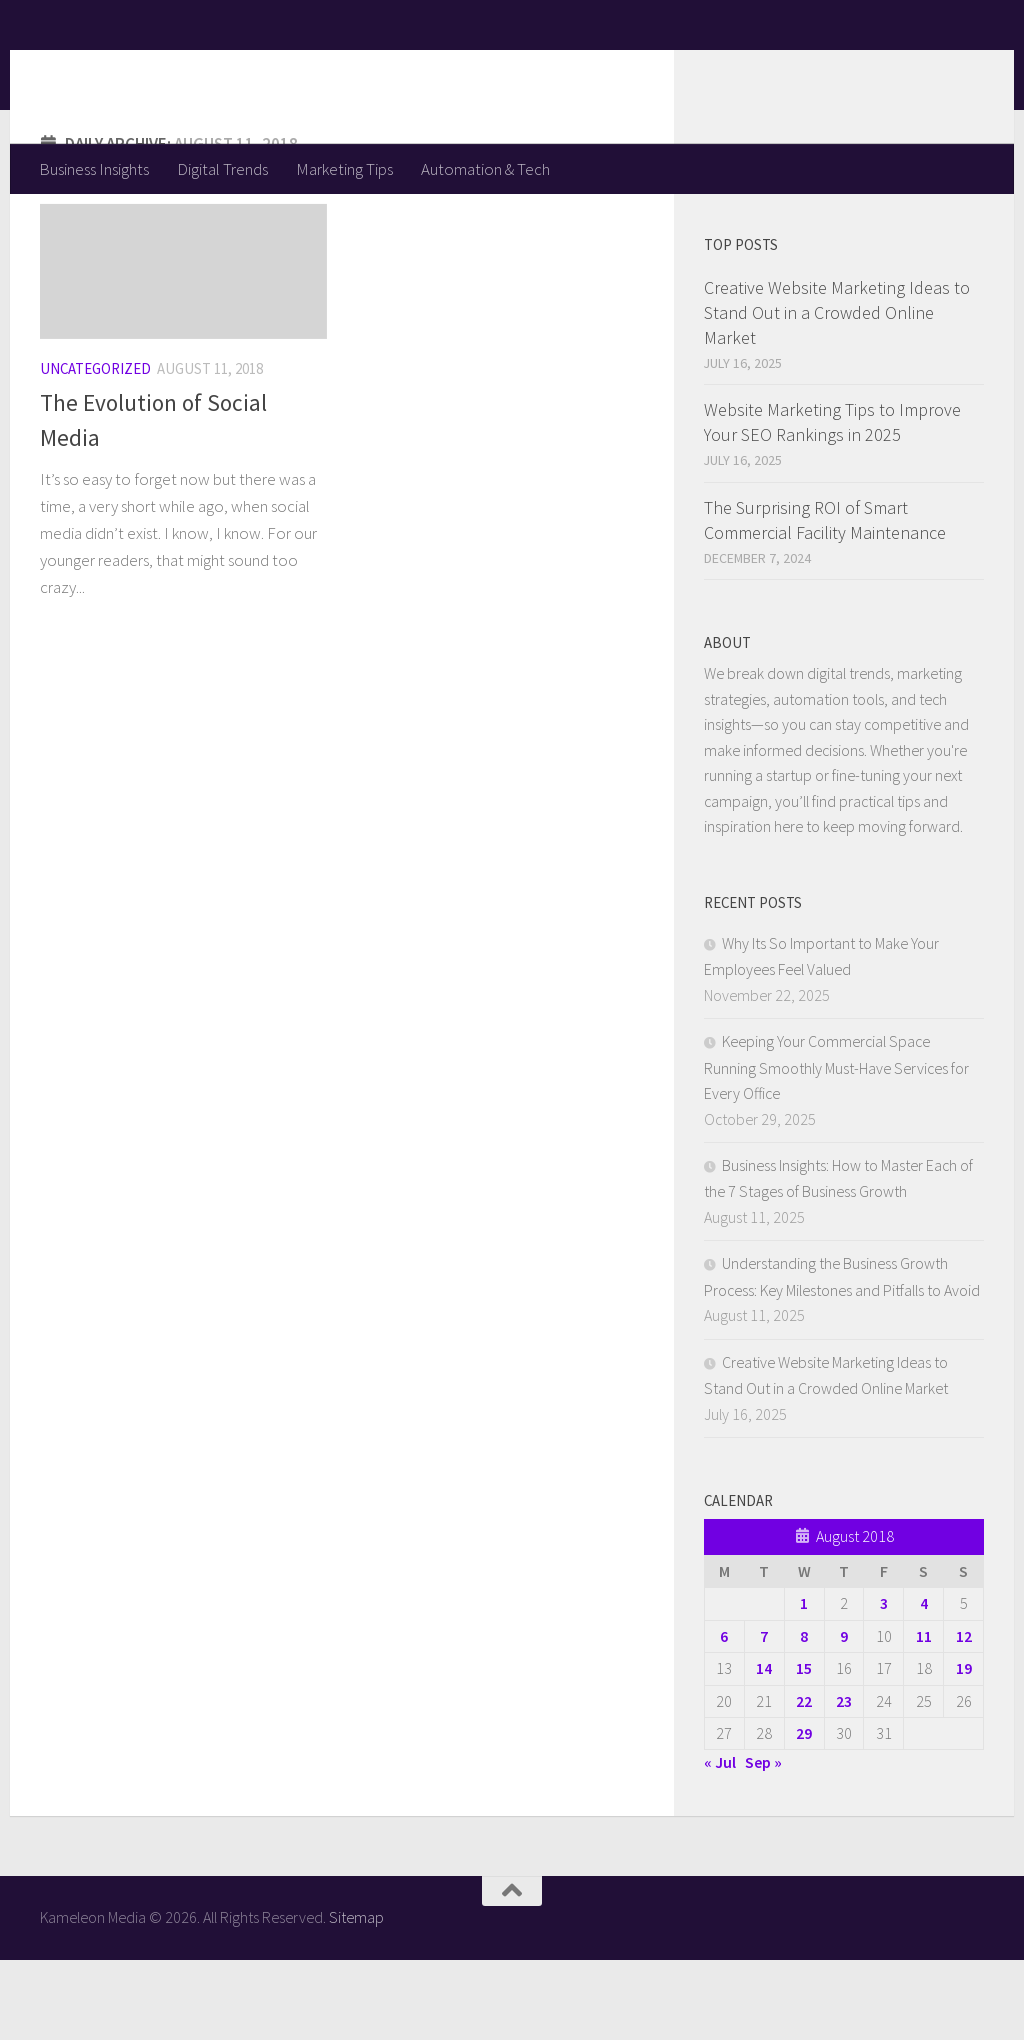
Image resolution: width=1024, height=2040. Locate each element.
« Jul (720, 1842)
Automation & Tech (485, 169)
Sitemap (356, 1997)
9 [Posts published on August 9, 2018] (844, 1716)
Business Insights (94, 169)
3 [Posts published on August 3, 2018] (884, 1683)
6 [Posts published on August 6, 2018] (724, 1716)
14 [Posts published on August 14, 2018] (764, 1748)
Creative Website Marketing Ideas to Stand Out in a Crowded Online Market (837, 392)
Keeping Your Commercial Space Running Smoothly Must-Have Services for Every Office (836, 1147)
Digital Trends (222, 169)
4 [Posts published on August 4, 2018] (924, 1683)
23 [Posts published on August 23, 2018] (844, 1781)
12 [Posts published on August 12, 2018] (964, 1716)
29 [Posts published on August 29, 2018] (804, 1813)
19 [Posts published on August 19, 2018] (964, 1748)
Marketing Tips (344, 169)
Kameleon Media (195, 71)
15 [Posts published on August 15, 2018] (804, 1748)
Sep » (763, 1842)
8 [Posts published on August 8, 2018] (804, 1716)
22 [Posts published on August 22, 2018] (804, 1781)
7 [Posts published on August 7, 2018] (764, 1716)
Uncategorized (95, 448)
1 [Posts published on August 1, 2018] (804, 1683)
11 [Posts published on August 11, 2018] (924, 1716)
